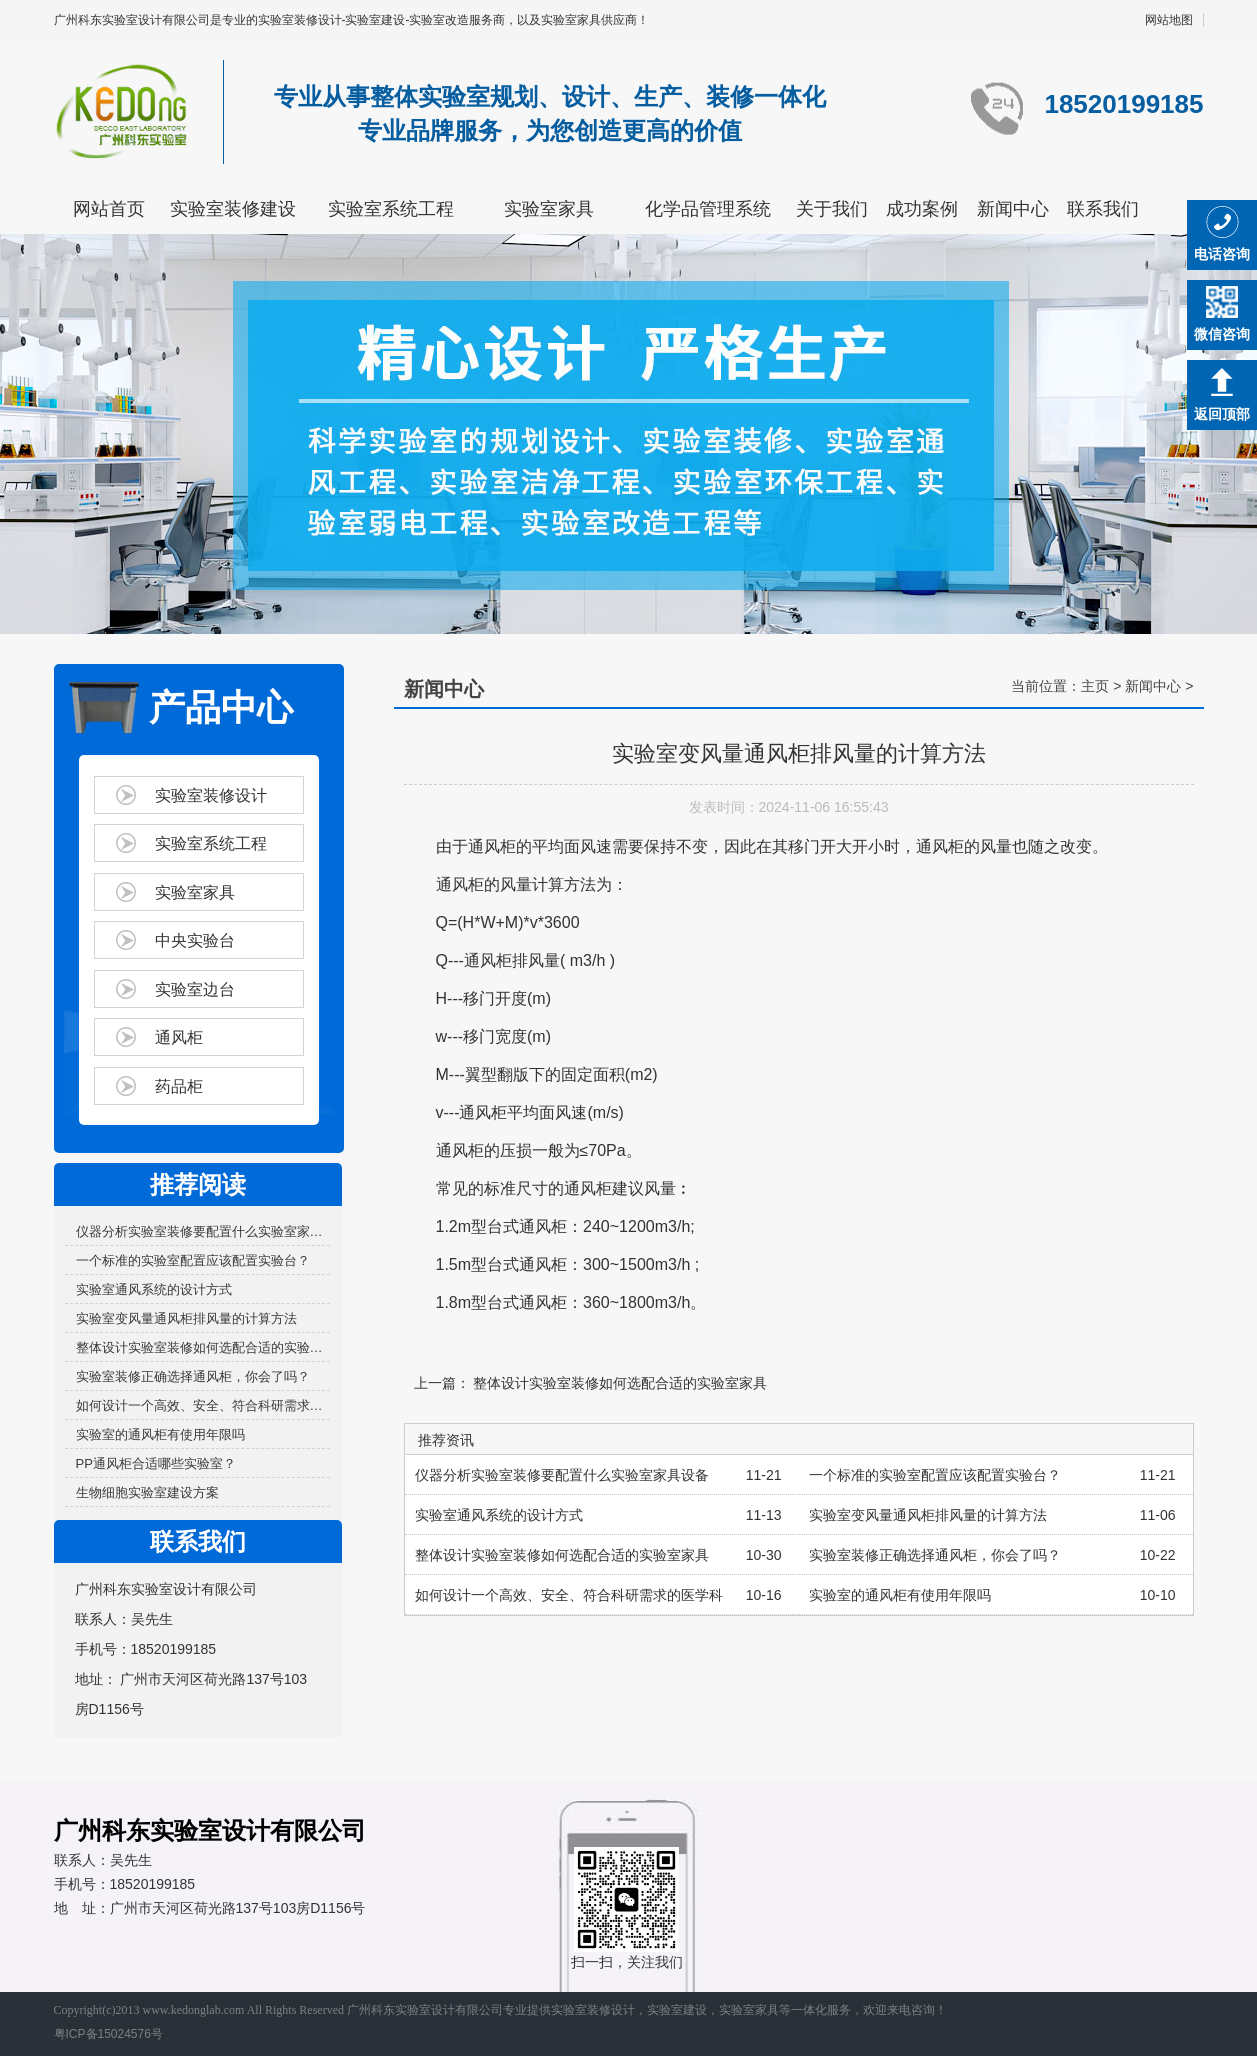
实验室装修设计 (211, 795)
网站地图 (1169, 20)
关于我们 (832, 209)
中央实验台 (195, 940)
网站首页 (109, 209)
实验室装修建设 (233, 209)
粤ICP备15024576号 (108, 2034)
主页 (1095, 686)
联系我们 (1103, 209)
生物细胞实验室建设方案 (147, 1492)
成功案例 (922, 209)
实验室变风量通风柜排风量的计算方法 (186, 1318)
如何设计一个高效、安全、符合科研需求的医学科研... (203, 1405)
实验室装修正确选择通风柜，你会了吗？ (193, 1376)
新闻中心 (1013, 209)
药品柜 (179, 1086)
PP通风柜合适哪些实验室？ (156, 1463)
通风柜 (179, 1037)
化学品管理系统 (708, 209)
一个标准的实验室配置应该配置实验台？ (193, 1260)
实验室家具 (549, 209)
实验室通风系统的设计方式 (154, 1289)
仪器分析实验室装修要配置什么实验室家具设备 (203, 1231)
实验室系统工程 (391, 209)
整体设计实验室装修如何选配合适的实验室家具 (203, 1347)
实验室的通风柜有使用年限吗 (160, 1434)
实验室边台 (195, 989)
